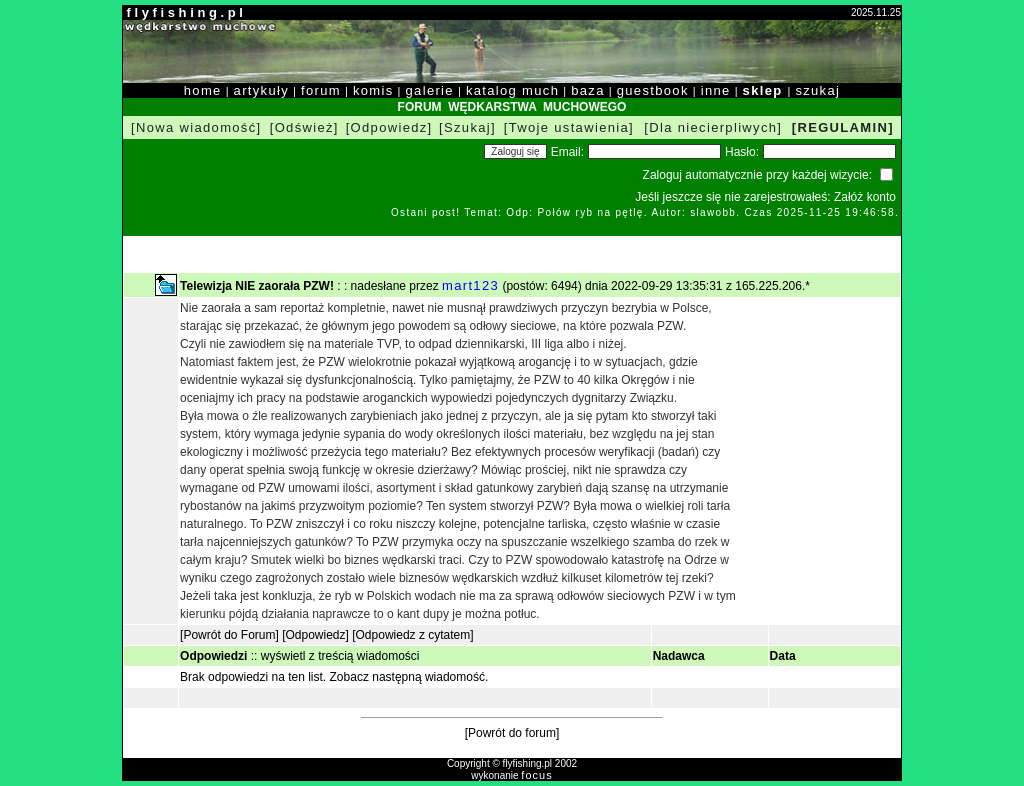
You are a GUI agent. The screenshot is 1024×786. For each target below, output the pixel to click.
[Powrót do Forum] (229, 635)
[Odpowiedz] (389, 127)
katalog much (512, 90)
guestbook (653, 90)
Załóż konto (865, 197)
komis (373, 90)
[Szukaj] (467, 127)
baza (588, 90)
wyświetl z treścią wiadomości (340, 656)
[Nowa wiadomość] (196, 127)
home (203, 90)
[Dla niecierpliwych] (713, 127)
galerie (430, 90)
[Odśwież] (304, 127)
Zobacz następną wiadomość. (409, 677)
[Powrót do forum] (512, 733)
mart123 (470, 285)
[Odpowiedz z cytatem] (412, 635)
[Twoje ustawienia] (569, 127)
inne (716, 90)
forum (321, 90)
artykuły (261, 90)
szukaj (817, 90)
